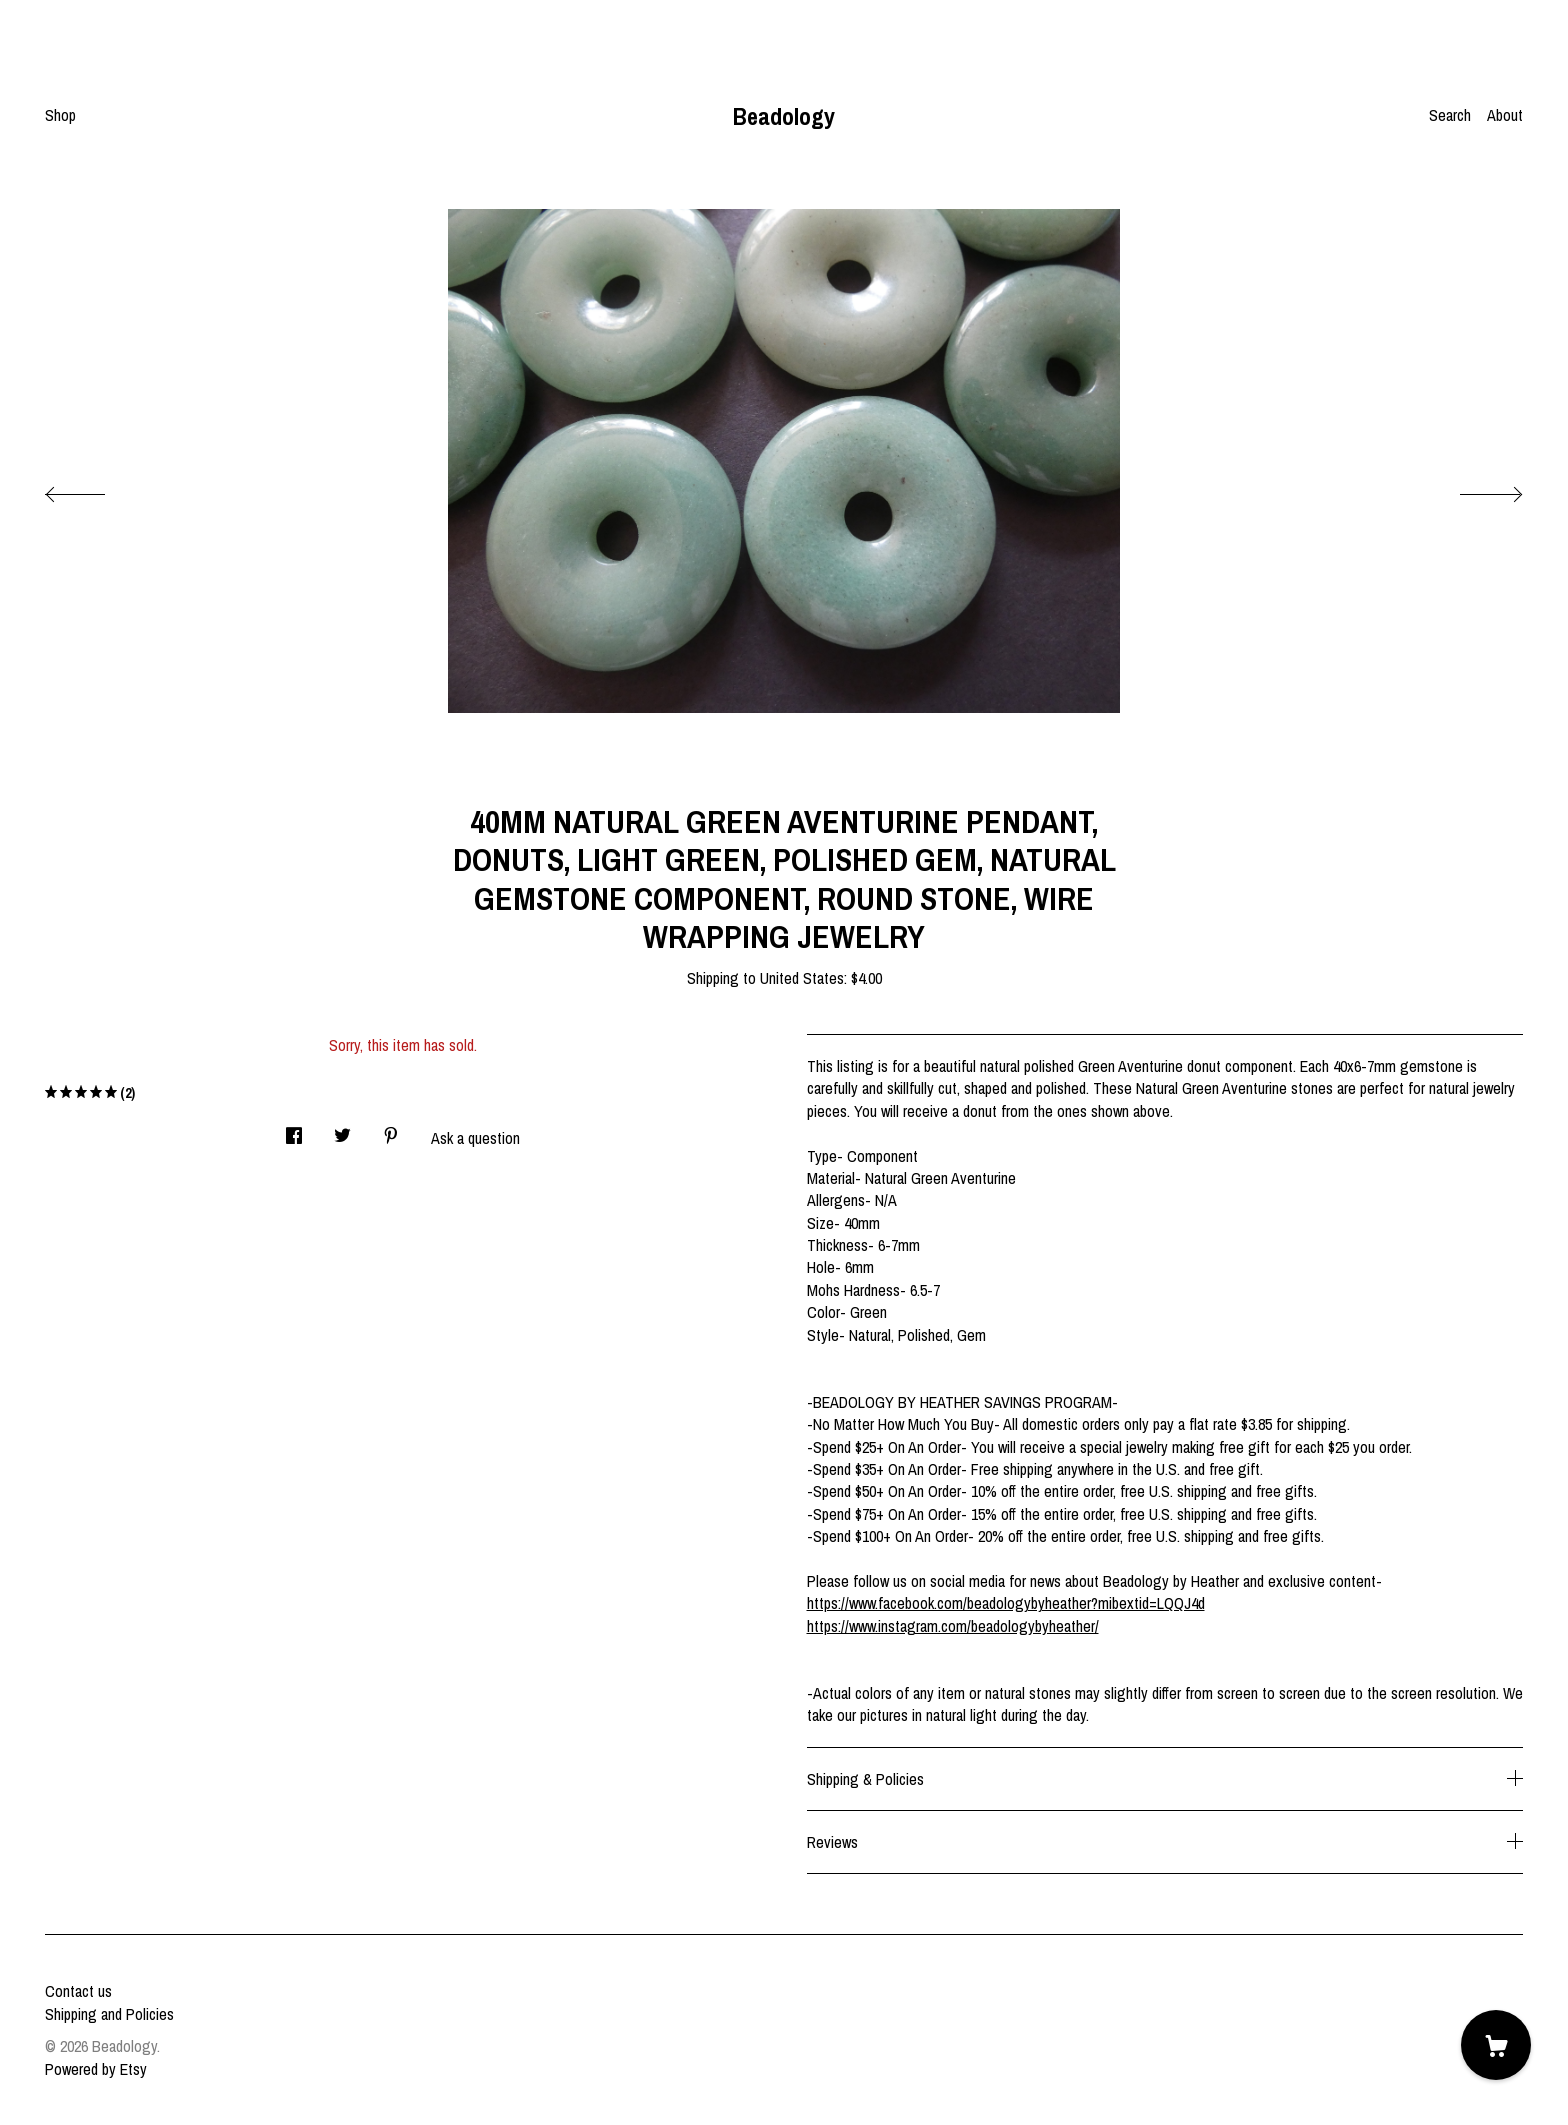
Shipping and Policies (109, 2014)
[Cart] (1496, 2045)
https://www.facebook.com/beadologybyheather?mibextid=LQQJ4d (1006, 1603)
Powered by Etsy (96, 2069)
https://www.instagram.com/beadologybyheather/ (953, 1626)
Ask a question (475, 1138)
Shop (60, 115)
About (1505, 115)
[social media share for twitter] (342, 1130)
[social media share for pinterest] (391, 1130)
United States (802, 978)
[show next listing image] (1473, 489)
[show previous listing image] (95, 489)
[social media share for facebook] (294, 1130)
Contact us (78, 1991)
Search (1450, 115)
